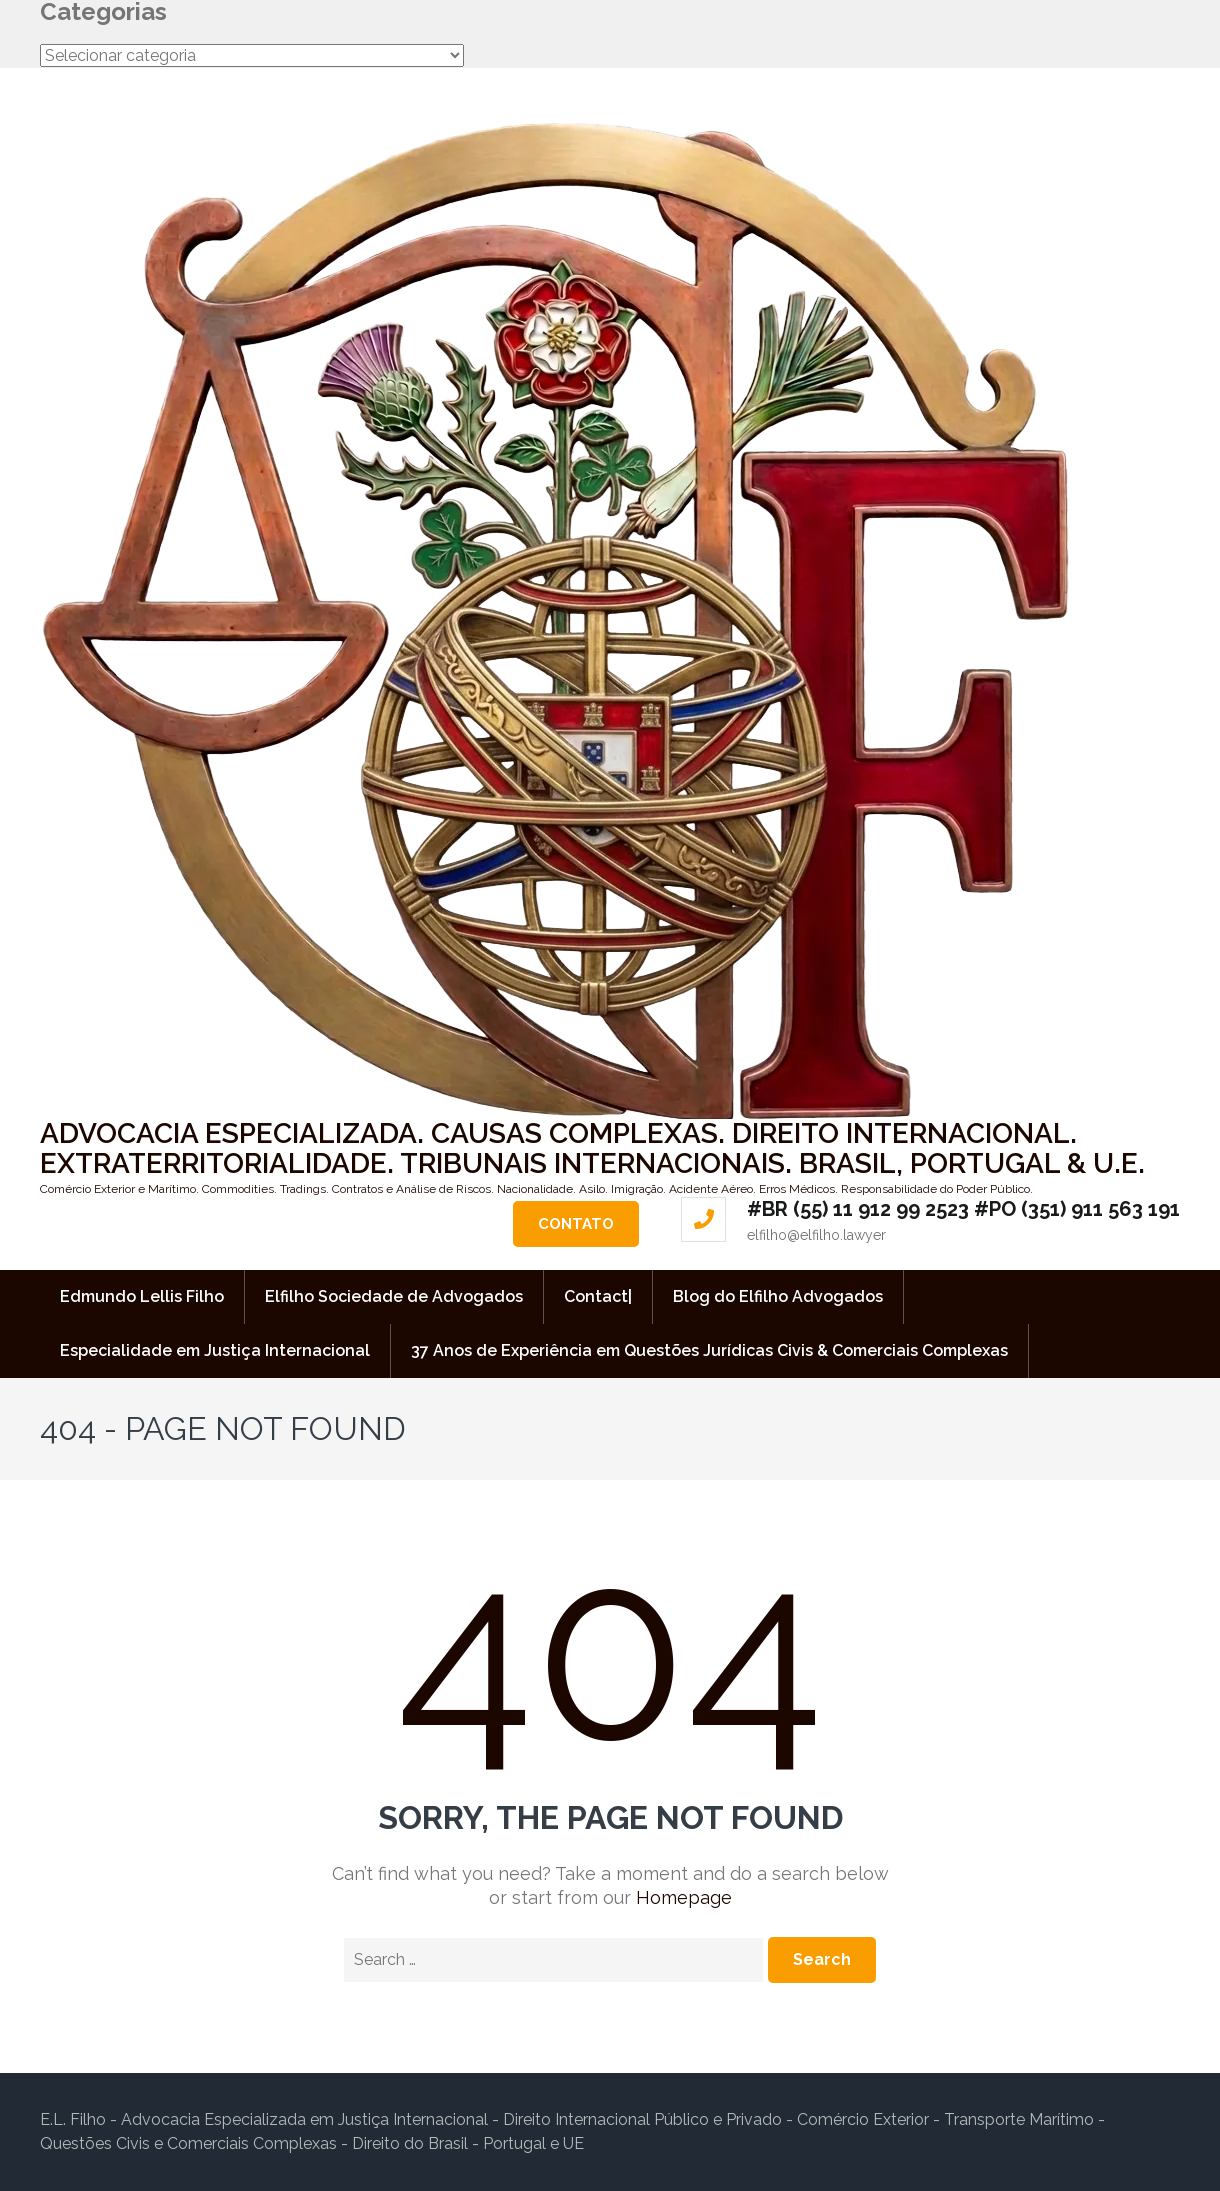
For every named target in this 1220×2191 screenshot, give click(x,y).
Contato (576, 1224)
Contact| (598, 1296)
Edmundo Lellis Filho (142, 1296)
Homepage (684, 1897)
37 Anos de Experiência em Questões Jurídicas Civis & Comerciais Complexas (709, 1350)
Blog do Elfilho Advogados (778, 1296)
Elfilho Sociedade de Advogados (394, 1296)
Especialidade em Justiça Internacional (215, 1350)
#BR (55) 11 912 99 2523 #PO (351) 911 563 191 (963, 1209)
